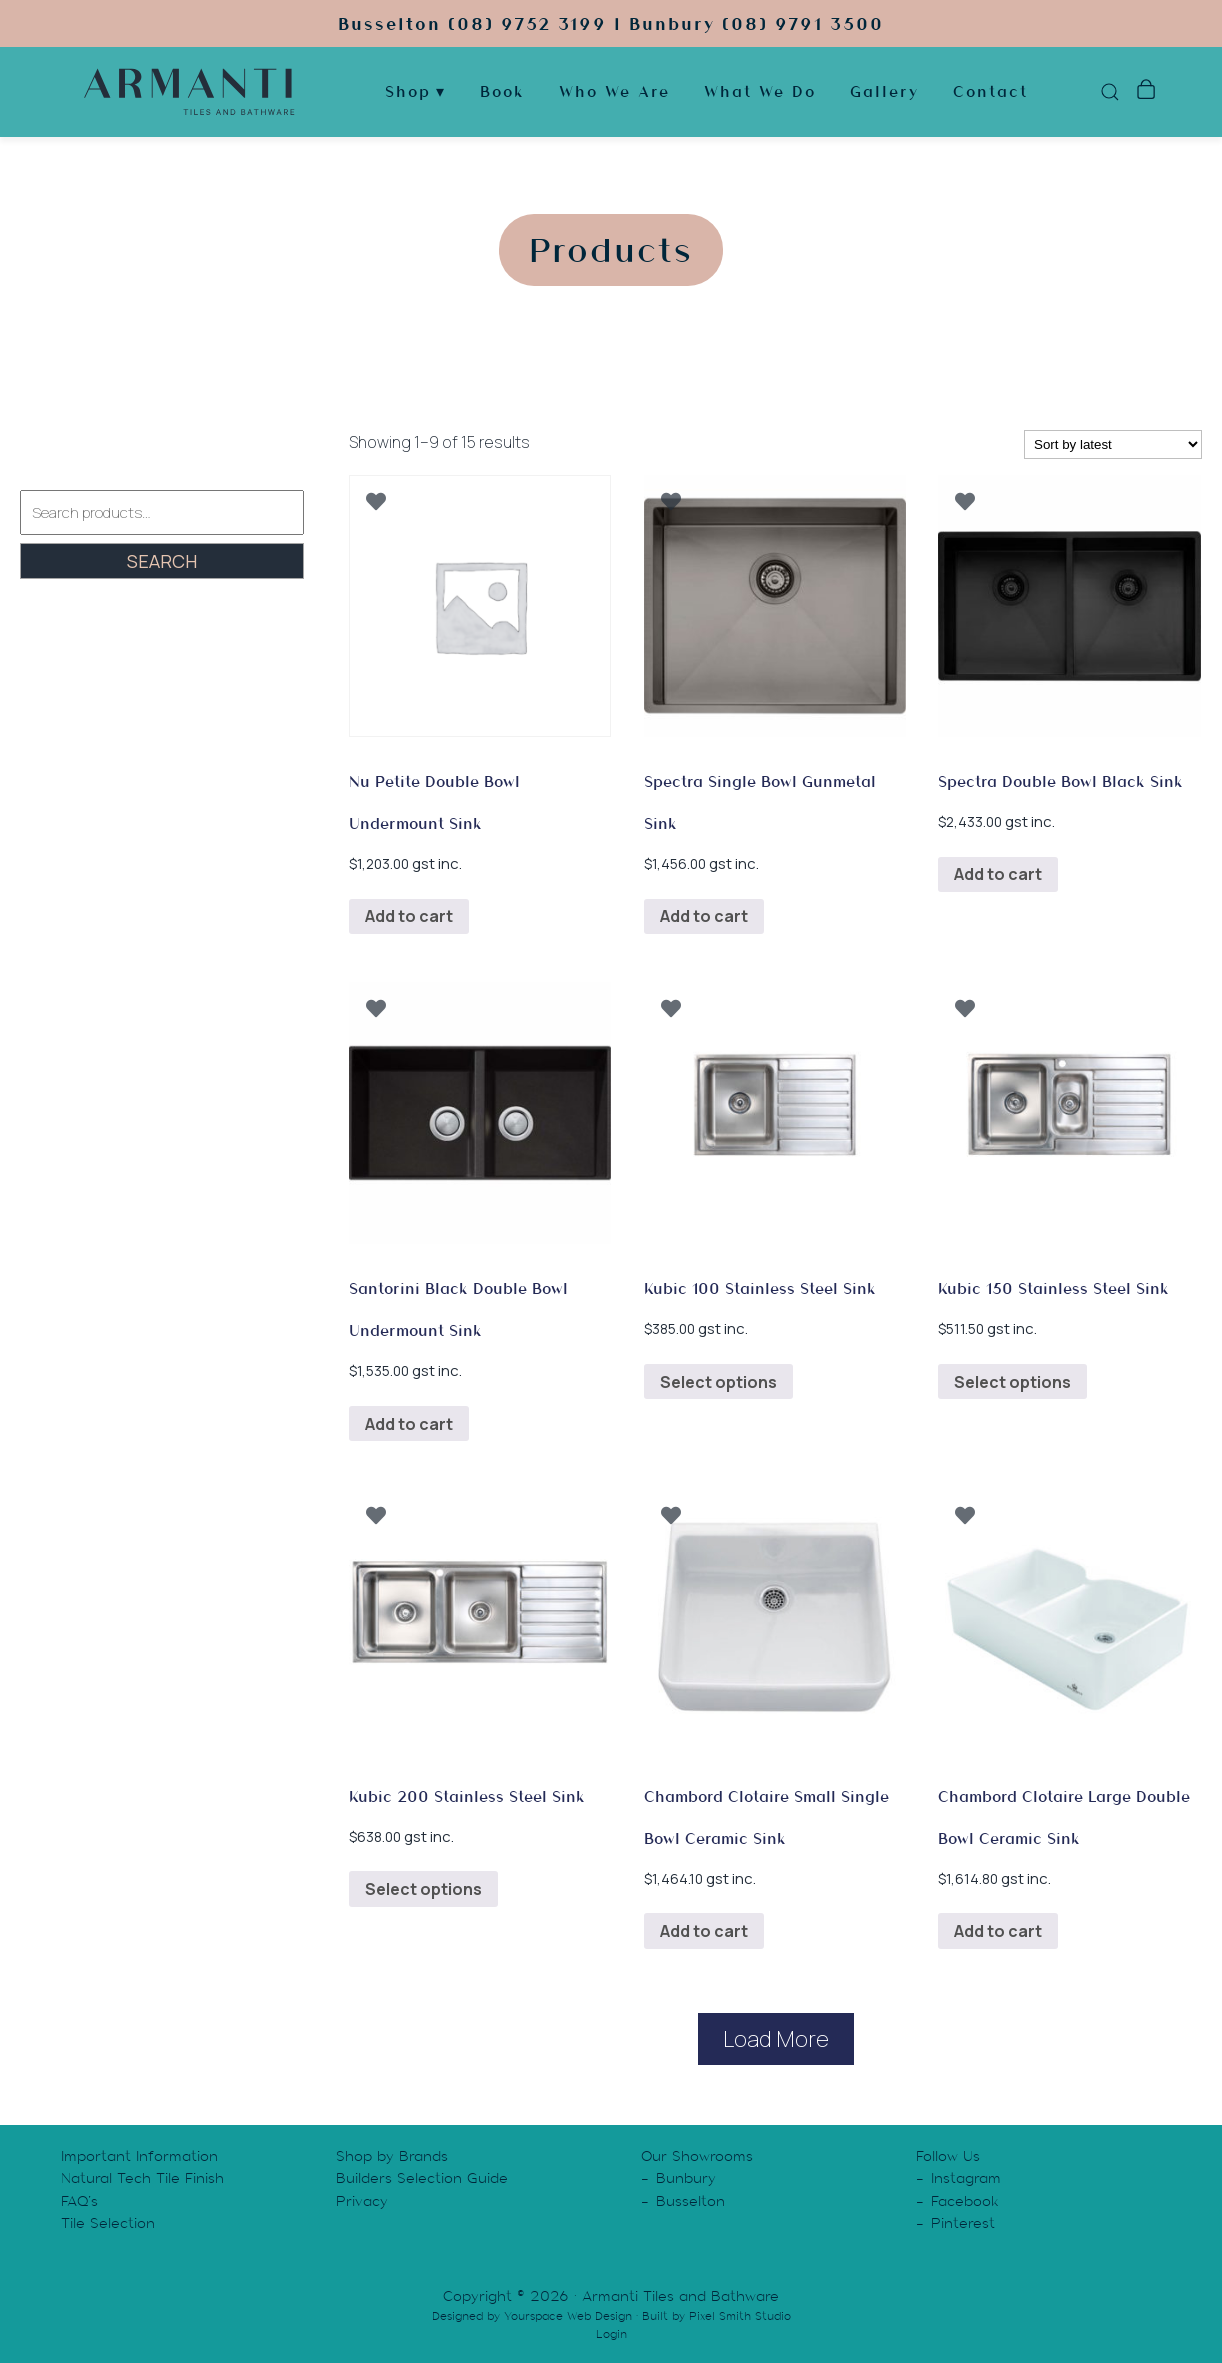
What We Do (760, 94)
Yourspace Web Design (568, 2316)
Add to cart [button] (409, 916)
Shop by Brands (392, 2156)
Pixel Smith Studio (740, 2316)
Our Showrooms (697, 2156)
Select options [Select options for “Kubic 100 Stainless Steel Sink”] (718, 1382)
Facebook (965, 2201)
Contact (990, 94)
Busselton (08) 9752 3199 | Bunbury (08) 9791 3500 (611, 24)
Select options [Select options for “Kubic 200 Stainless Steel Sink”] (423, 1889)
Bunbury (686, 2178)
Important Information (139, 2156)
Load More (776, 2039)
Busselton (690, 2201)
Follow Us (948, 2156)
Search (162, 561)
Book (502, 94)
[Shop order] (1113, 444)
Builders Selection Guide (422, 2178)
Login (611, 2334)
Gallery (884, 94)
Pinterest (963, 2223)
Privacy (362, 2201)
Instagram (966, 2178)
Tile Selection (108, 2223)
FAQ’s (79, 2201)
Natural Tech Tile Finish (142, 2178)
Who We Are (614, 94)
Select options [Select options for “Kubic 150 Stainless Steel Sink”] (1012, 1382)
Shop (408, 94)
